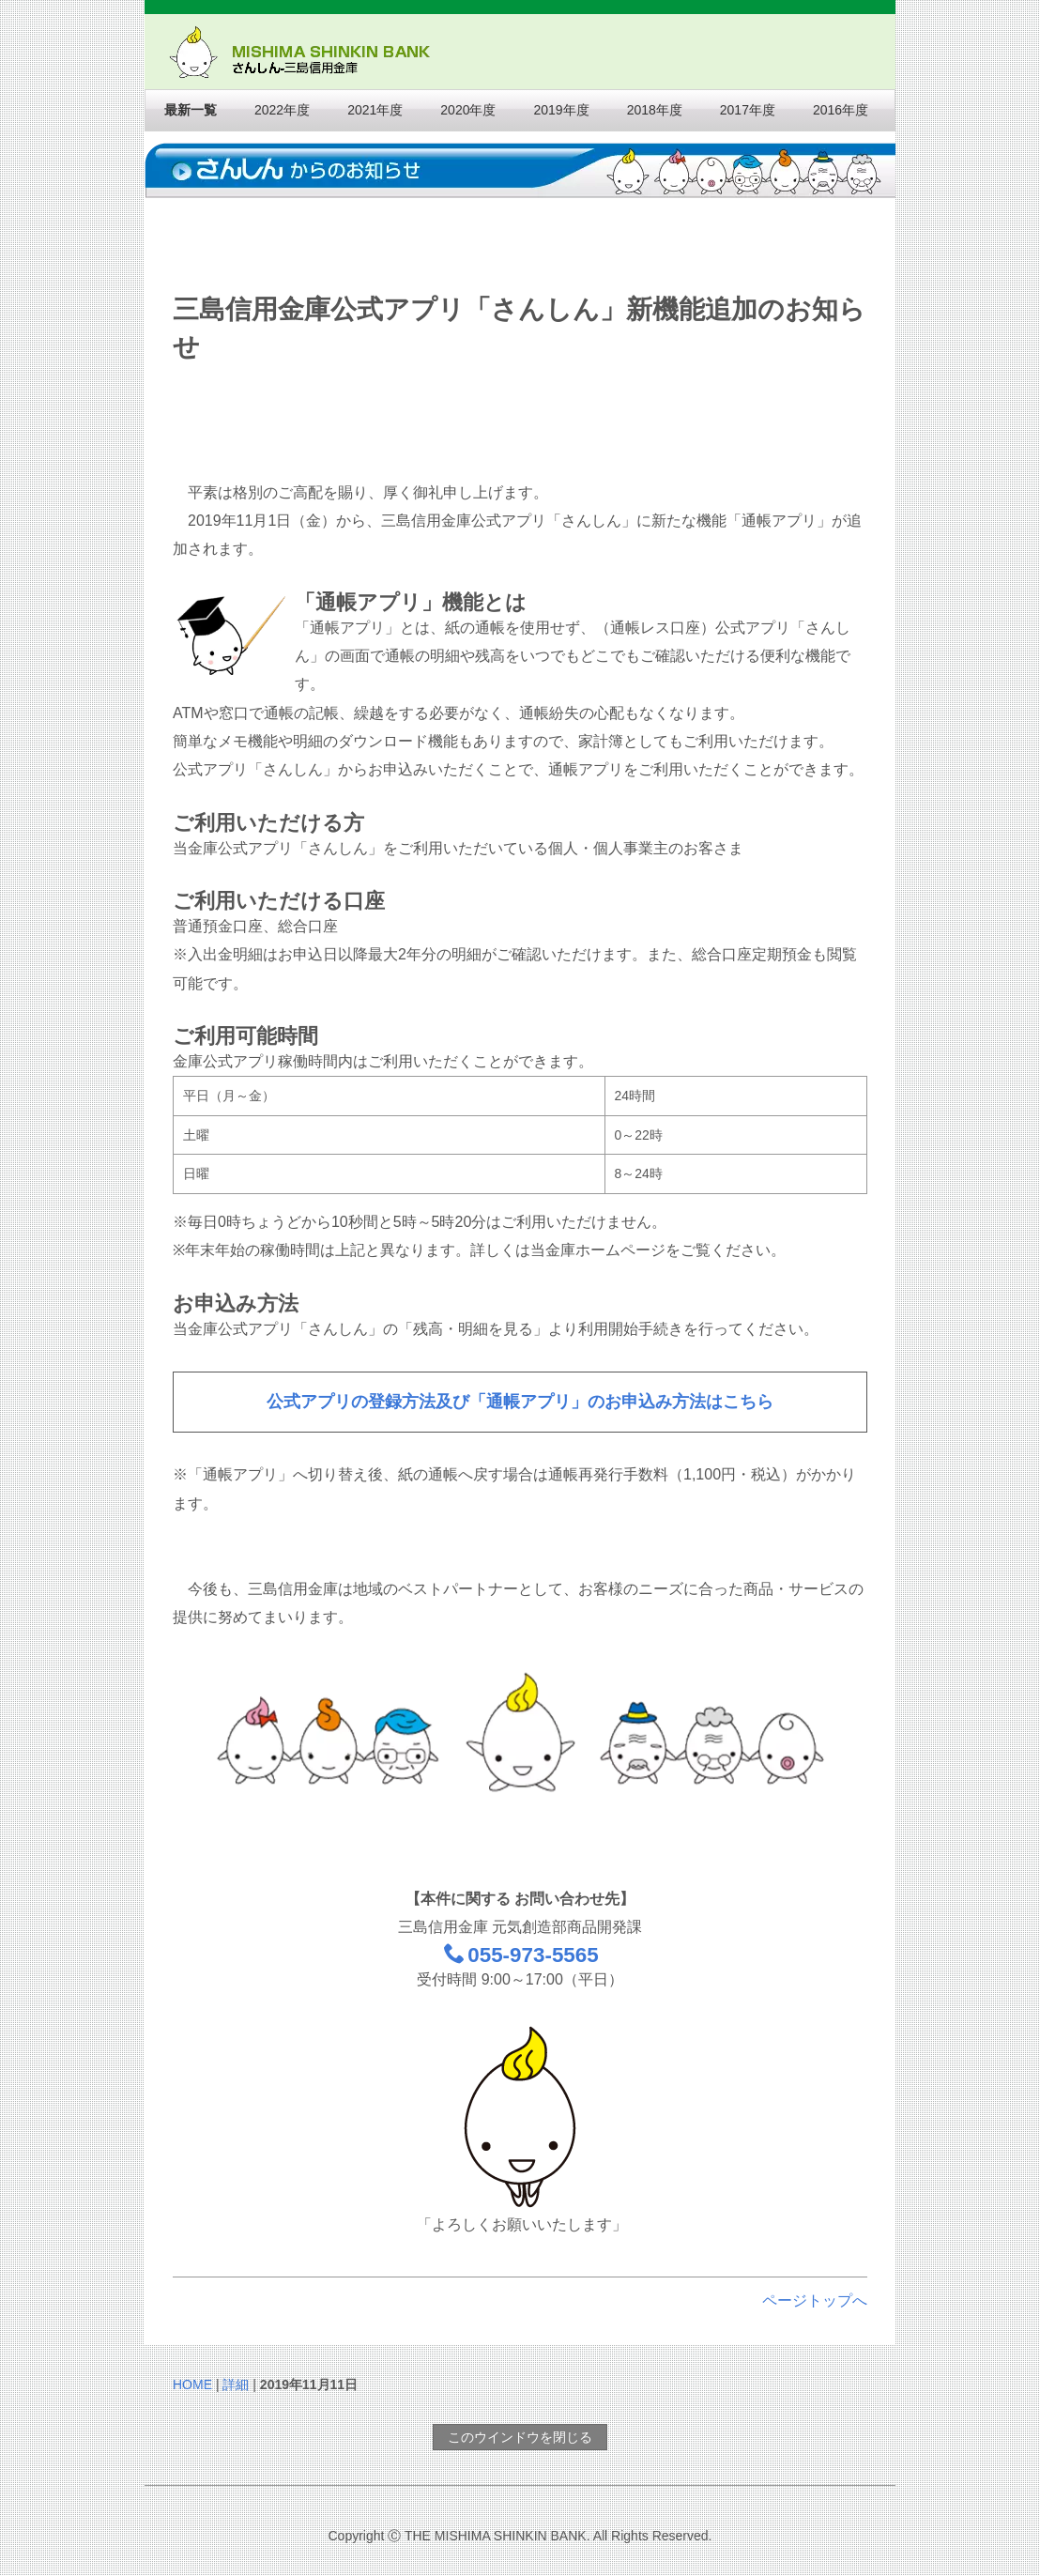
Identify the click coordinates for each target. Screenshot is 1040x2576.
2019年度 (561, 109)
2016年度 (840, 109)
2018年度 (654, 109)
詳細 (235, 2384)
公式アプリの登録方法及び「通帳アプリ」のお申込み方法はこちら (520, 1401)
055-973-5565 (521, 1955)
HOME (192, 2384)
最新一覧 (190, 109)
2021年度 (375, 109)
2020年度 (468, 109)
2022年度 (282, 109)
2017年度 (747, 109)
